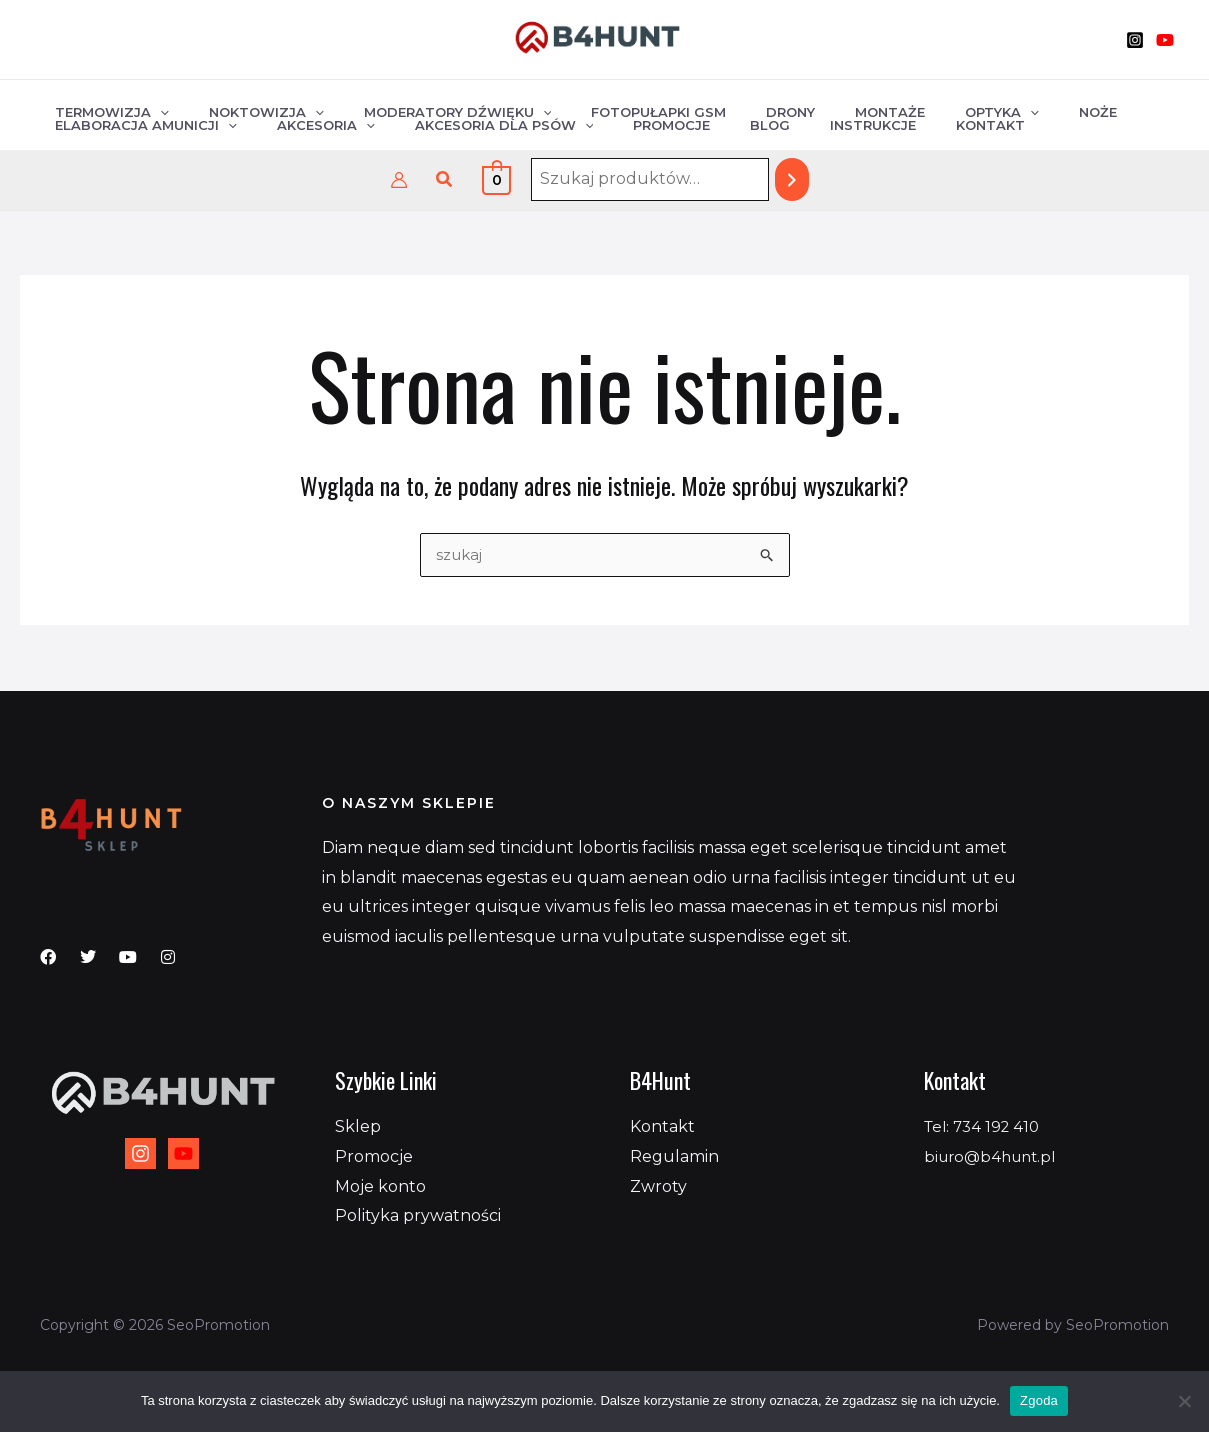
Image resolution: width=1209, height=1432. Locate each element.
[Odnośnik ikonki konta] (399, 180)
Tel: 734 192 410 (985, 1126)
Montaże (813, 103)
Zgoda (1039, 1400)
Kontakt (899, 129)
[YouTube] (1165, 40)
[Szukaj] (792, 179)
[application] (153, 103)
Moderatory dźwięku (423, 103)
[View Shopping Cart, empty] (496, 179)
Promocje (622, 129)
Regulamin (674, 1156)
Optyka (911, 103)
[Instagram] (1135, 40)
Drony (727, 103)
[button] (445, 180)
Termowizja (105, 103)
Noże (993, 103)
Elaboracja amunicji (139, 129)
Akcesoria (305, 129)
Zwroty (658, 1186)
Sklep (358, 1126)
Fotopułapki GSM (609, 103)
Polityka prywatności (418, 1215)
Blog (707, 129)
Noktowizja (245, 103)
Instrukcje (796, 129)
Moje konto (380, 1186)
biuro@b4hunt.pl (994, 1156)
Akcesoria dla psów (469, 129)
